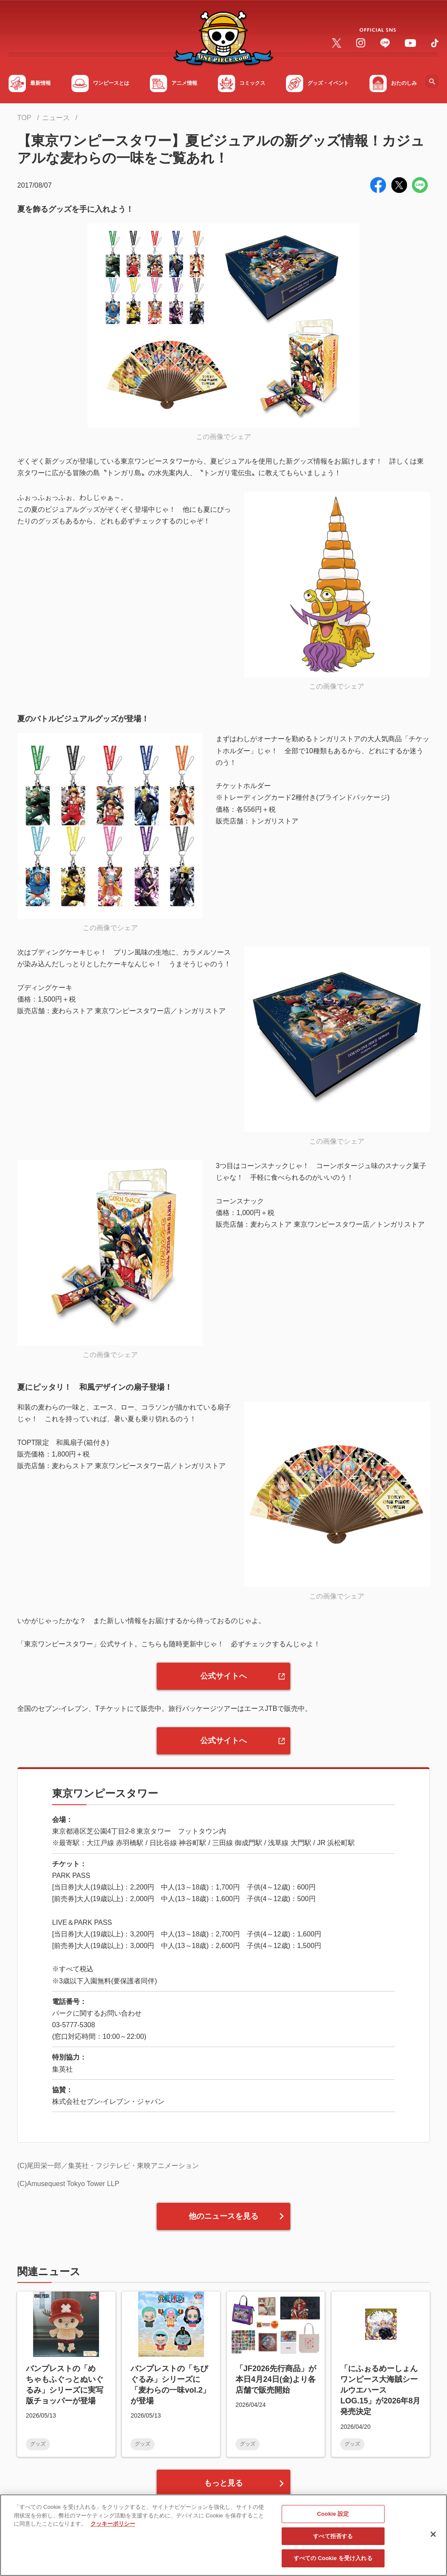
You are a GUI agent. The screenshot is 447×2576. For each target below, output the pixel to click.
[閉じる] (433, 2536)
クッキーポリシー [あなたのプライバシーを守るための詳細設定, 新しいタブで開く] (112, 2526)
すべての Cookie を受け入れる (333, 2560)
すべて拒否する (333, 2538)
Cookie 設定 (333, 2516)
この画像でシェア (223, 436)
